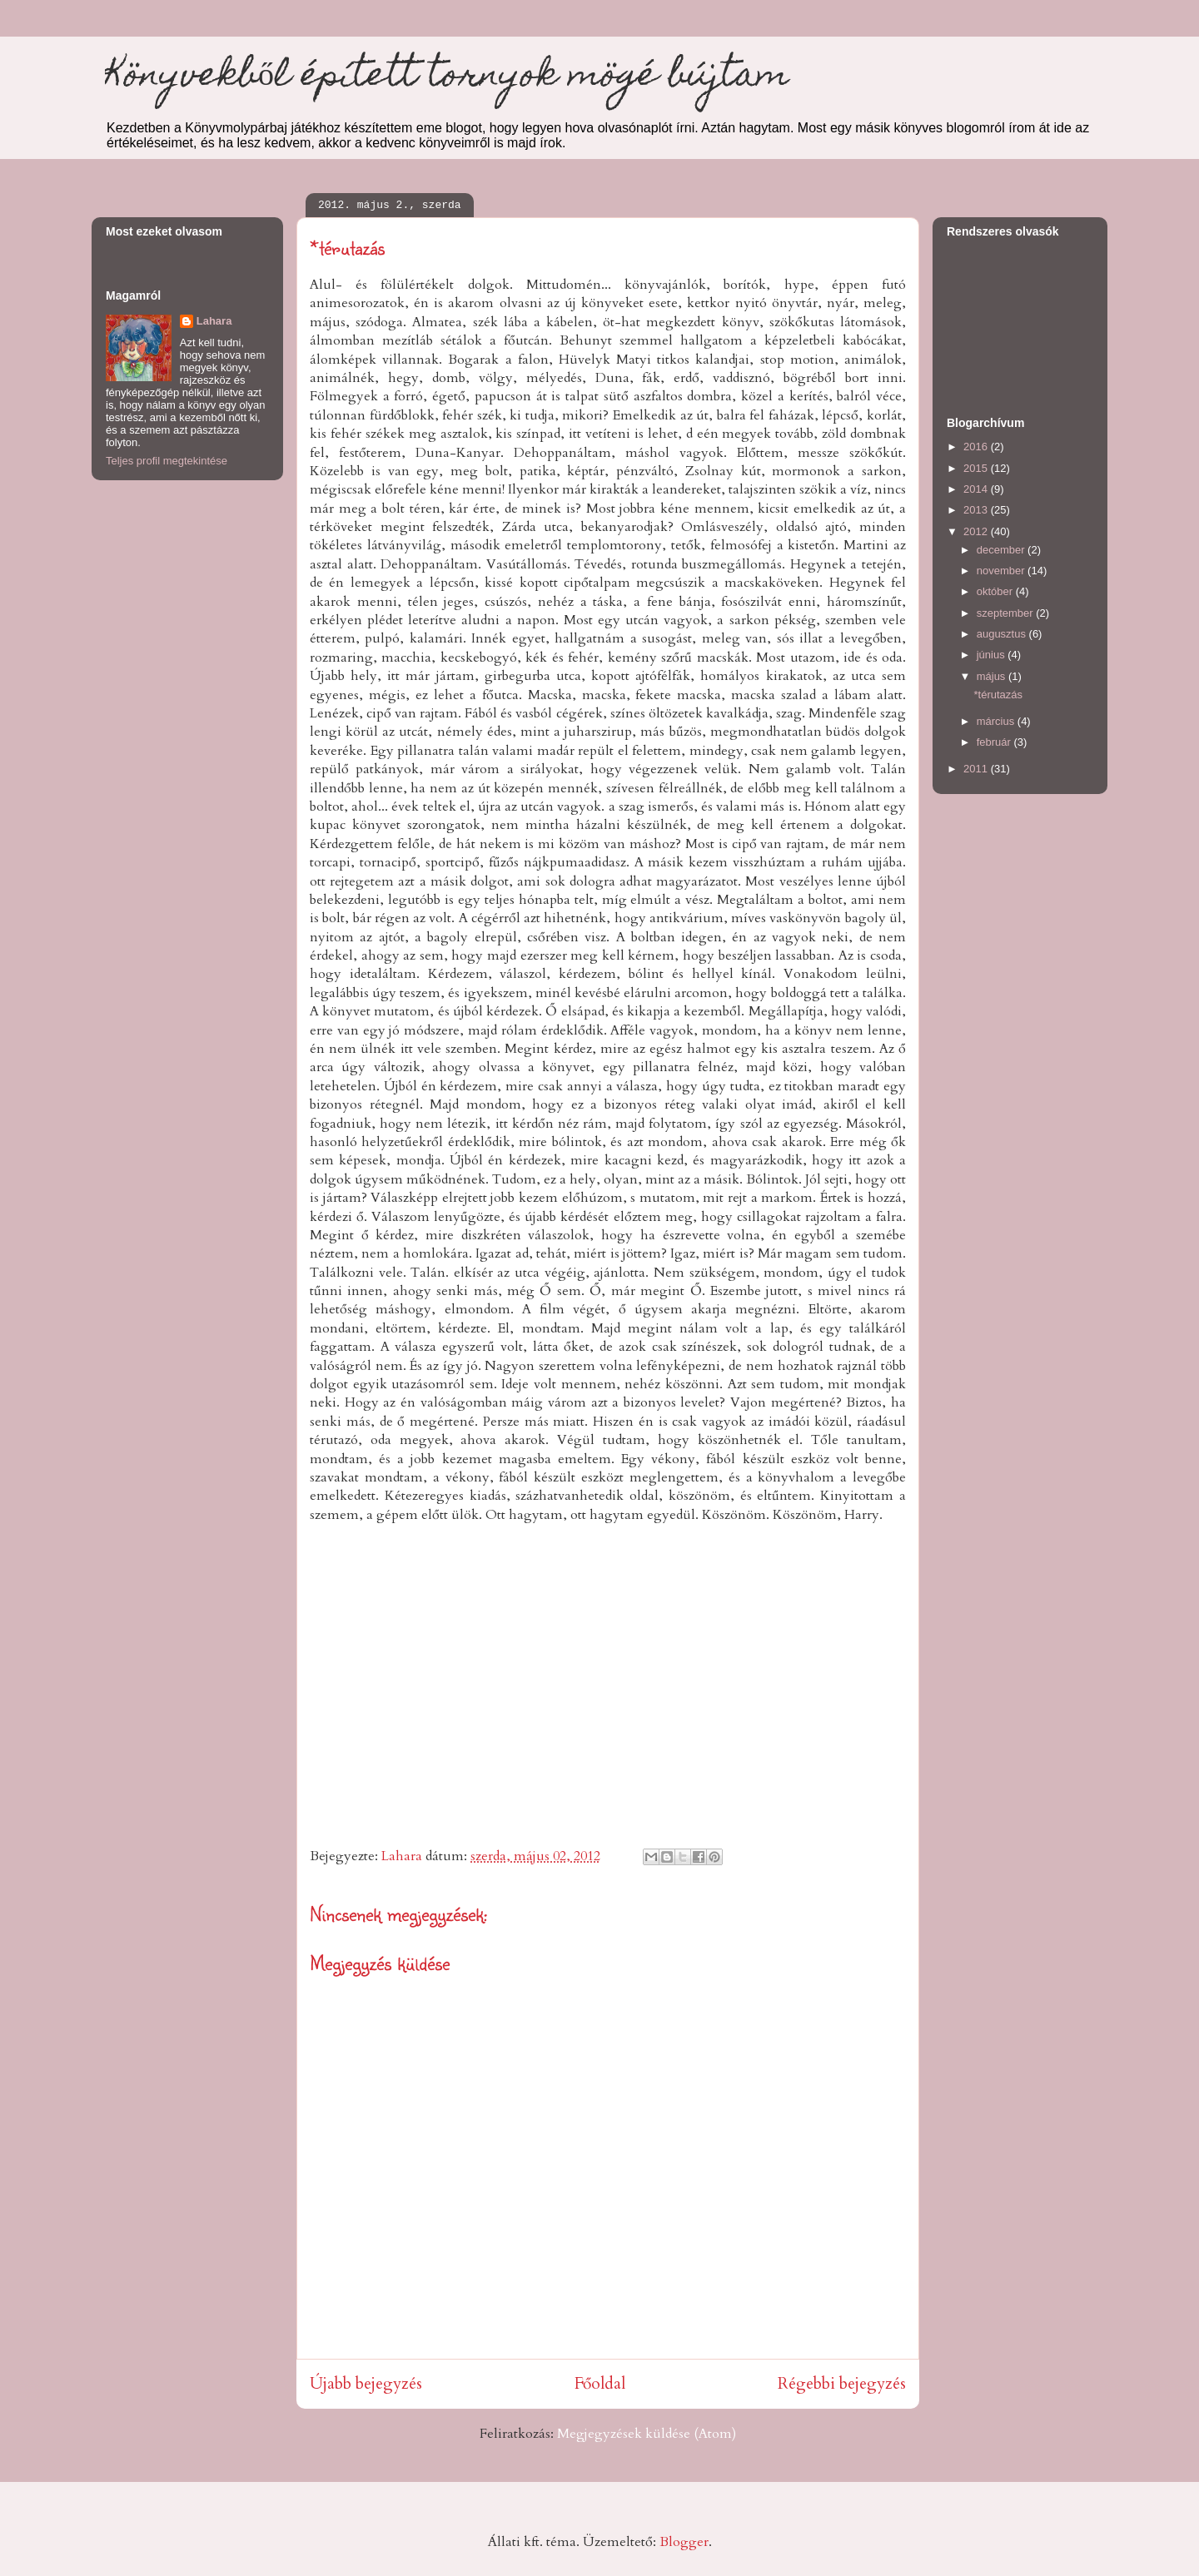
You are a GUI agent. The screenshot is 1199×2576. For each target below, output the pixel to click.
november (1002, 570)
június (992, 654)
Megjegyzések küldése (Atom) (646, 2434)
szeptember (1007, 613)
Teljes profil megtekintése (166, 460)
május (992, 676)
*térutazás (997, 694)
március (997, 721)
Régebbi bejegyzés (842, 2384)
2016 (977, 446)
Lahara (214, 321)
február (995, 742)
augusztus (1003, 634)
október (996, 591)
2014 (977, 489)
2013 (977, 510)
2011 (977, 768)
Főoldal (600, 2384)
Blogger (684, 2542)
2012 (977, 531)
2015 (977, 468)
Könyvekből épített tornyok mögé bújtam (447, 78)
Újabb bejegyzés (366, 2384)
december (1002, 549)
